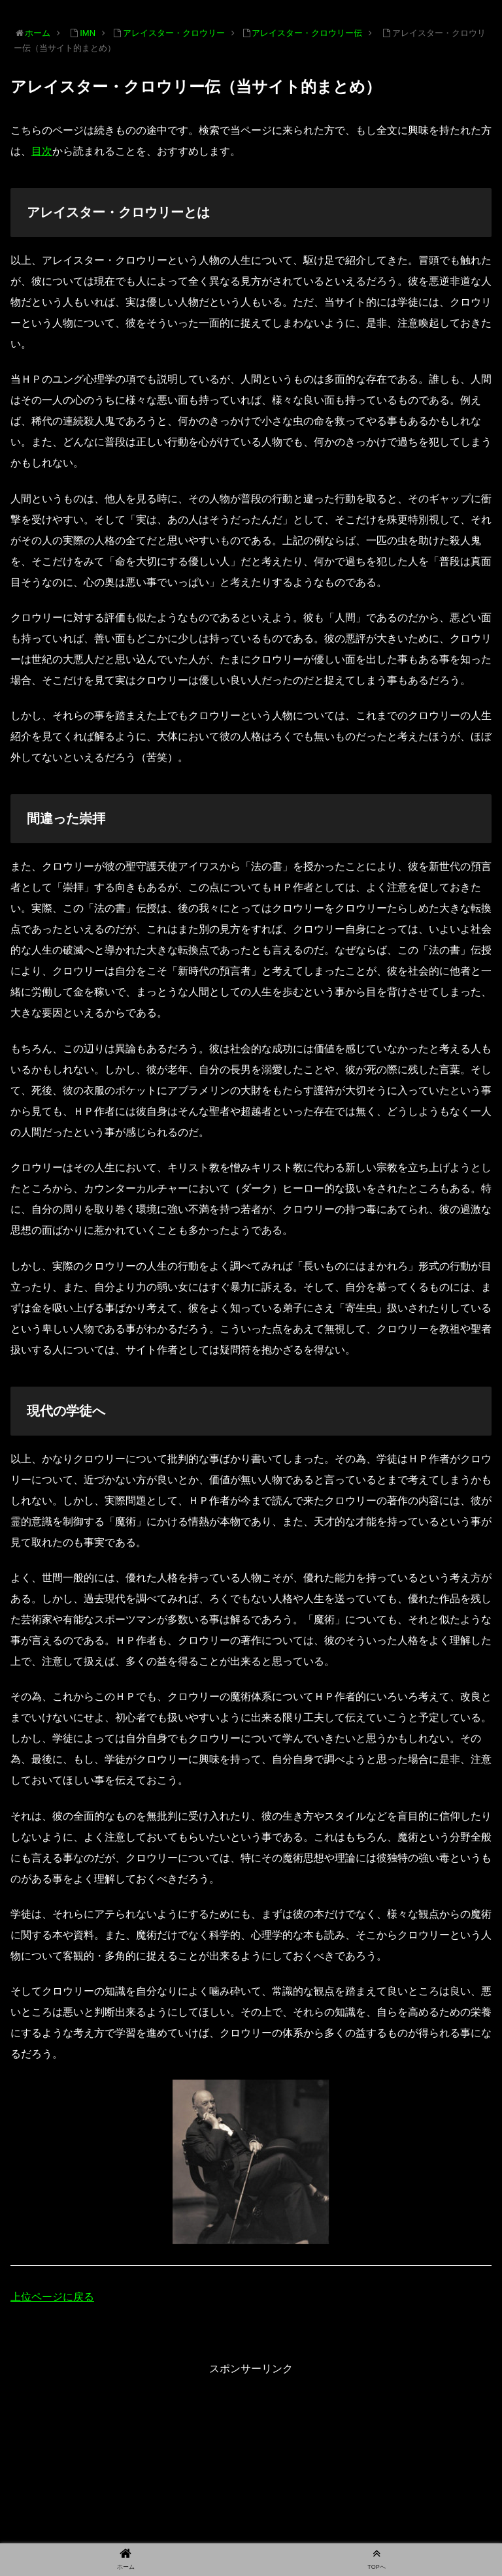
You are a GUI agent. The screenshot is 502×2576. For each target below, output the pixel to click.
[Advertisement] (251, 2470)
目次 (41, 151)
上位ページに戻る (52, 2296)
